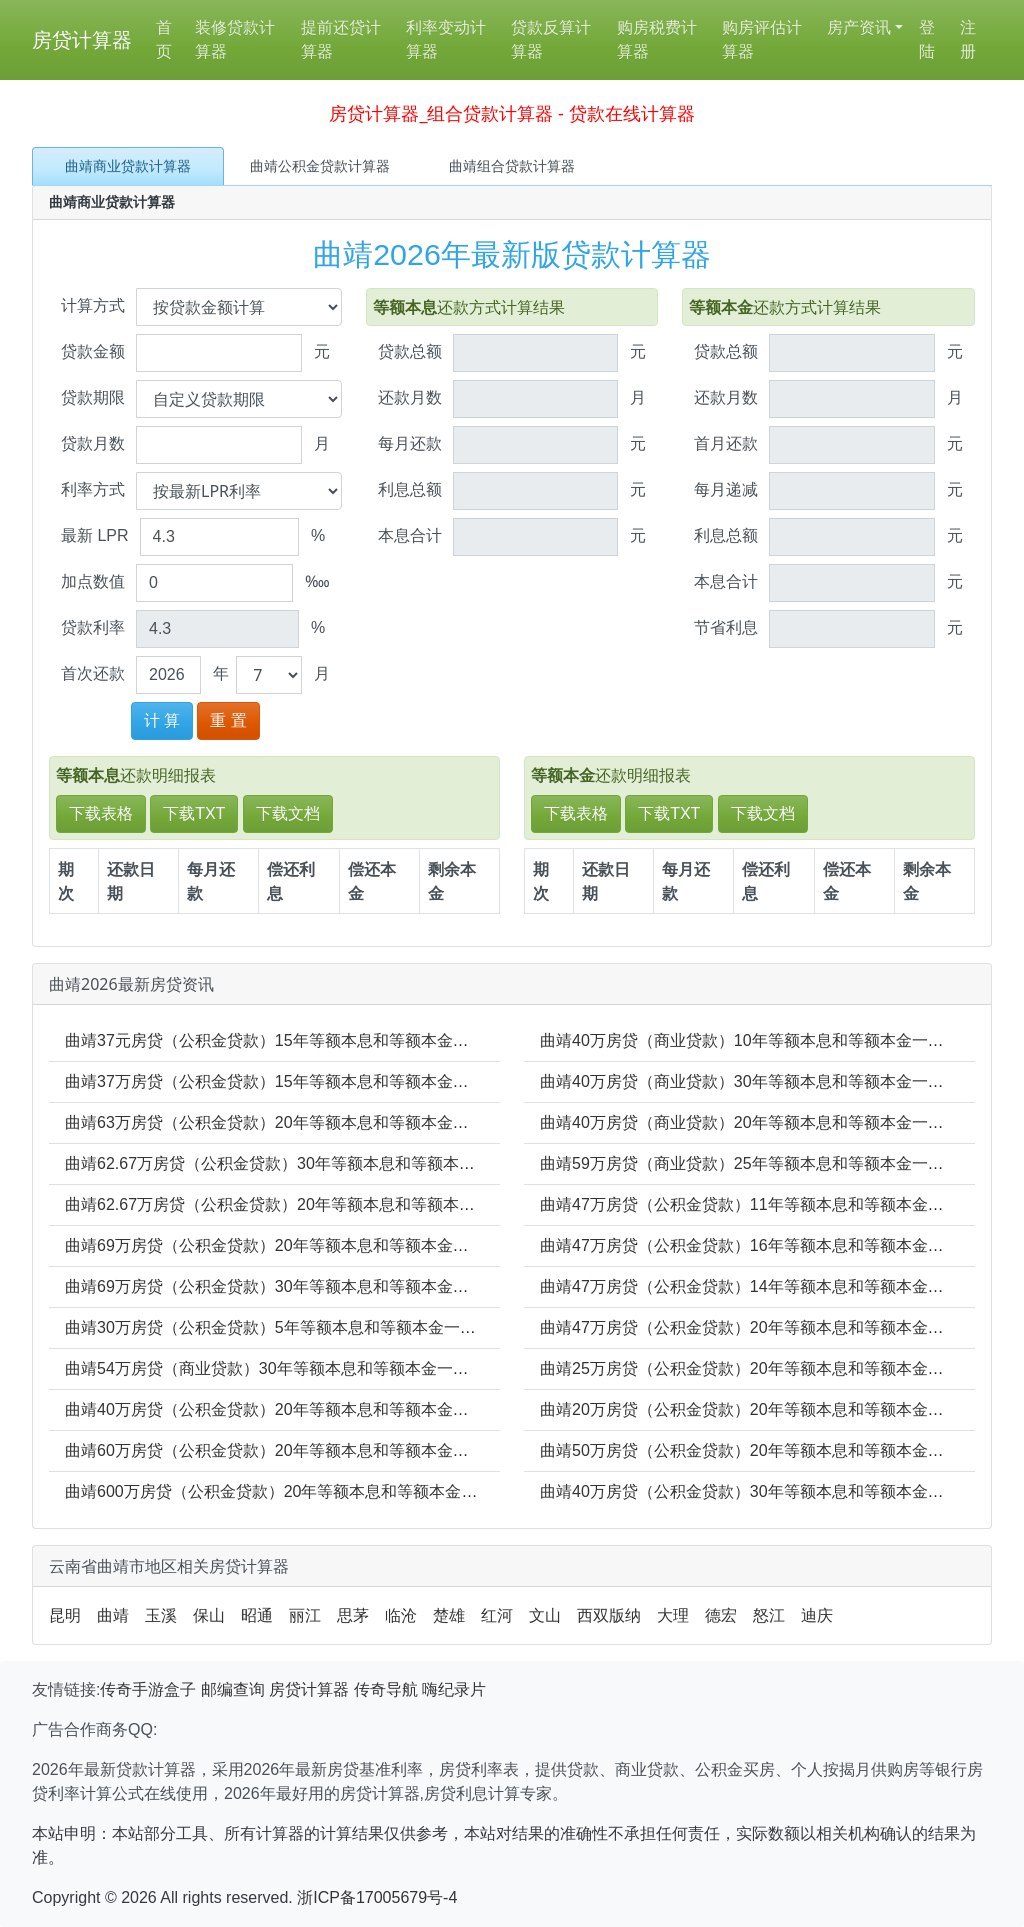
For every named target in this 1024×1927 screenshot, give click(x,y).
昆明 (65, 1615)
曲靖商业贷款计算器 (128, 166)
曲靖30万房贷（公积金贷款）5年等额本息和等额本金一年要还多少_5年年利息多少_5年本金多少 (408, 1327)
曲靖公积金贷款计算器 (320, 166)
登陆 (927, 39)
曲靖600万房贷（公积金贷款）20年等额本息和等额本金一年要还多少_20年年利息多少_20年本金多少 (426, 1491)
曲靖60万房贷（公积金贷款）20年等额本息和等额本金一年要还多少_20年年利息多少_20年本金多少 (421, 1450)
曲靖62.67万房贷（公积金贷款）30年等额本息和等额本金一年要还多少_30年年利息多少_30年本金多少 (432, 1163)
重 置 (228, 720)
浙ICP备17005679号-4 (377, 1897)
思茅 (353, 1615)
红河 (497, 1615)
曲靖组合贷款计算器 (512, 166)
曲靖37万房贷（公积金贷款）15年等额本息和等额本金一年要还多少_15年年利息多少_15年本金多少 (421, 1081)
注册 (968, 39)
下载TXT (194, 813)
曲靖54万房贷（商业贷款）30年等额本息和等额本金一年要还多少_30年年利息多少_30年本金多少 (413, 1368)
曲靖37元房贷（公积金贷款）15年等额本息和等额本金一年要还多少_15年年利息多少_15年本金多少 (421, 1040)
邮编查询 (233, 1689)
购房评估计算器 (762, 39)
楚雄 (449, 1615)
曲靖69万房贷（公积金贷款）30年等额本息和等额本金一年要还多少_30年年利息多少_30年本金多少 (421, 1286)
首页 (164, 39)
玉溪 (161, 1615)
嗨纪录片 (454, 1689)
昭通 (257, 1615)
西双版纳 (609, 1615)
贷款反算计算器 (551, 39)
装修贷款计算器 (235, 39)
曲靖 (113, 1615)
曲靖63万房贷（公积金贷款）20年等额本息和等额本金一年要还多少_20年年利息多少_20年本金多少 (421, 1122)
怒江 (769, 1615)
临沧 (401, 1615)
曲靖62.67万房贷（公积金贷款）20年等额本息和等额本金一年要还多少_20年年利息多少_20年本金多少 (432, 1204)
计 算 (162, 720)
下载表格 (101, 813)
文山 (545, 1615)
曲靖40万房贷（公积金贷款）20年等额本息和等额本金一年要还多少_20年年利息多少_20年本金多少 (421, 1409)
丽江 (305, 1615)
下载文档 (288, 813)
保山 (209, 1615)
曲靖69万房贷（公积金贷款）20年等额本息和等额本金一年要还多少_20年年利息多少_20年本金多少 (421, 1245)
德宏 (721, 1615)
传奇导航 (386, 1689)
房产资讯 (859, 27)
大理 (673, 1615)
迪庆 (817, 1615)
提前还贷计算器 (341, 39)
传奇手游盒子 (148, 1689)
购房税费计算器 (657, 39)
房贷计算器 (82, 40)
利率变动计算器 (446, 39)
